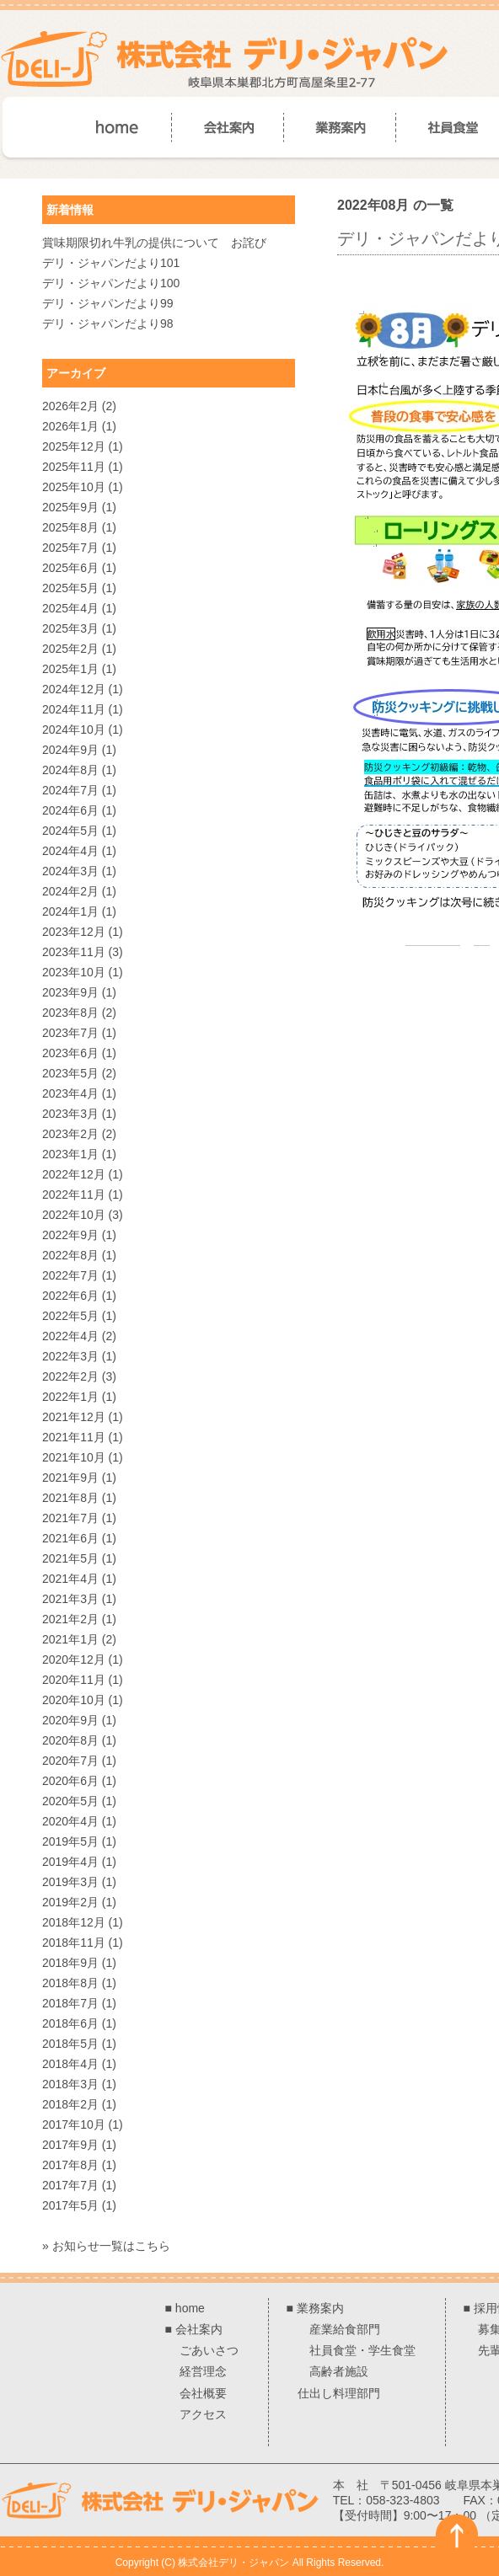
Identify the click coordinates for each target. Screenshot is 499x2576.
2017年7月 (70, 2185)
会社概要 (203, 2393)
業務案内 (320, 2308)
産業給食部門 (344, 2329)
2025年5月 (70, 588)
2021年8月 (70, 1497)
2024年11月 (73, 709)
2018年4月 (70, 2064)
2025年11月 (73, 466)
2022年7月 (70, 1275)
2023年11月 (73, 952)
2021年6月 (70, 1538)
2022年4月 (70, 1336)
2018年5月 (70, 2043)
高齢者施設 (338, 2371)
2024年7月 (70, 790)
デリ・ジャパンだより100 (111, 283)
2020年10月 (73, 1700)
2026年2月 (70, 406)
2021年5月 (70, 1558)
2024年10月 (73, 729)
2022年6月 (70, 1295)
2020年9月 (70, 1720)
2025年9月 (70, 507)
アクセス (203, 2414)
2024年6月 (70, 810)
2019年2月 (70, 1902)
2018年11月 (73, 1942)
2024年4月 (70, 851)
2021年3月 (70, 1599)
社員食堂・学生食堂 (362, 2350)
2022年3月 (70, 1356)
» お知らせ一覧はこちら (106, 2246)
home (190, 2308)
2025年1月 (70, 669)
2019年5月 (70, 1841)
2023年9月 (70, 992)
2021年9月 (70, 1477)
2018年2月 (70, 2104)
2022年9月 (70, 1235)
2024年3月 (70, 871)
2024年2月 (70, 891)
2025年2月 (70, 648)
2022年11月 (73, 1194)
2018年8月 (70, 1983)
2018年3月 (70, 2084)
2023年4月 (70, 1093)
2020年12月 (73, 1659)
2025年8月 (70, 527)
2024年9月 (70, 749)
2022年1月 (70, 1396)
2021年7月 (70, 1518)
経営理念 (203, 2371)
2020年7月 (70, 1760)
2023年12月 (73, 931)
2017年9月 (70, 2144)
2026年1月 (70, 426)
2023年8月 (70, 1012)
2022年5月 (70, 1316)
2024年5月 (70, 830)
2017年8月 (70, 2165)
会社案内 (199, 2329)
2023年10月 (73, 972)
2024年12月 (73, 689)
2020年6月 (70, 1781)
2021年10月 (73, 1457)
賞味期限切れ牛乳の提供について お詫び (154, 242)
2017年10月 (73, 2124)
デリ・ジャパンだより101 (111, 263)
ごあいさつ (209, 2350)
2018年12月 (73, 1922)
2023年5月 (70, 1073)
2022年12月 (73, 1174)
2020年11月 (73, 1679)
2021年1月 (70, 1639)
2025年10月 (73, 487)
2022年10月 (73, 1214)
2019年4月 (70, 1861)
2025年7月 (70, 547)
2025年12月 (73, 446)
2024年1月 (70, 911)
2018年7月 (70, 2003)
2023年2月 (70, 1134)
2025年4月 (70, 608)
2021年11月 (73, 1437)
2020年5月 (70, 1801)
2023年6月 (70, 1053)
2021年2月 (70, 1619)
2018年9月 (70, 1962)
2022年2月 (70, 1376)
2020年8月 (70, 1740)
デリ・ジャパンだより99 (108, 303)
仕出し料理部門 (339, 2393)
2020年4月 (70, 1821)
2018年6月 (70, 2023)
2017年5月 (70, 2205)
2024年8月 (70, 770)
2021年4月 (70, 1578)
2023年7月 (70, 1032)
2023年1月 (70, 1154)
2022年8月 (70, 1255)
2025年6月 (70, 568)
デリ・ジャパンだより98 (108, 323)
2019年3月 (70, 1882)
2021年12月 (73, 1417)
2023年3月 (70, 1113)
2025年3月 (70, 628)
